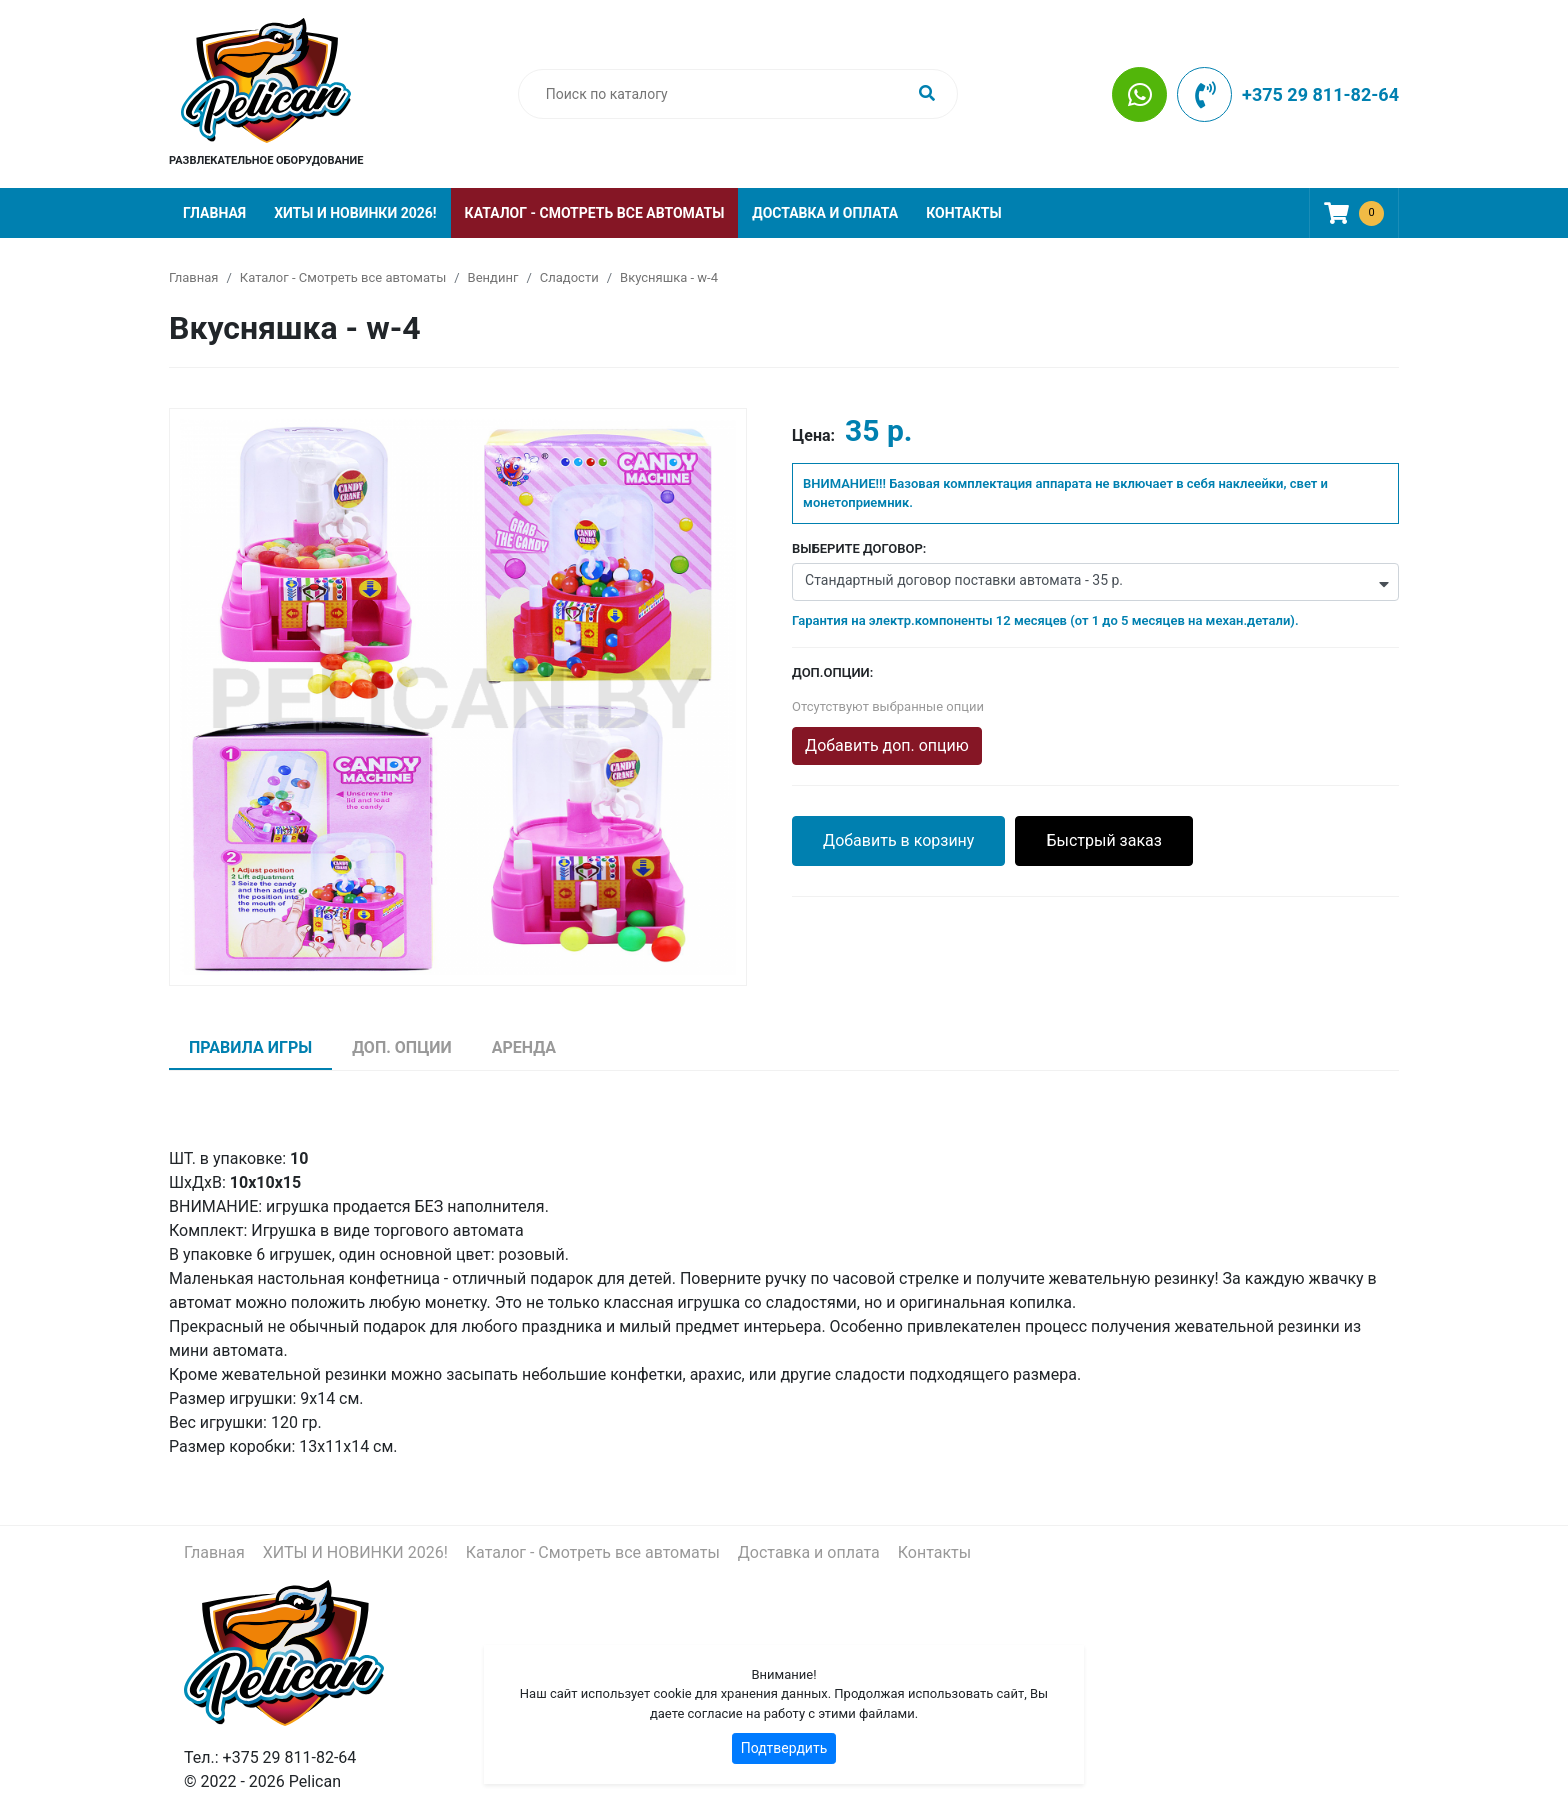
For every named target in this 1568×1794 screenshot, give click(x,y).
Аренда (524, 1047)
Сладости (569, 277)
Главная (214, 213)
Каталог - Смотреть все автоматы (595, 213)
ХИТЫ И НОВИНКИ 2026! (355, 213)
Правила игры (250, 1047)
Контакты (963, 213)
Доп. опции (402, 1047)
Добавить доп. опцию (887, 745)
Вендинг (493, 277)
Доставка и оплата (825, 213)
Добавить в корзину (898, 840)
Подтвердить (784, 1748)
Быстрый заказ (1104, 840)
